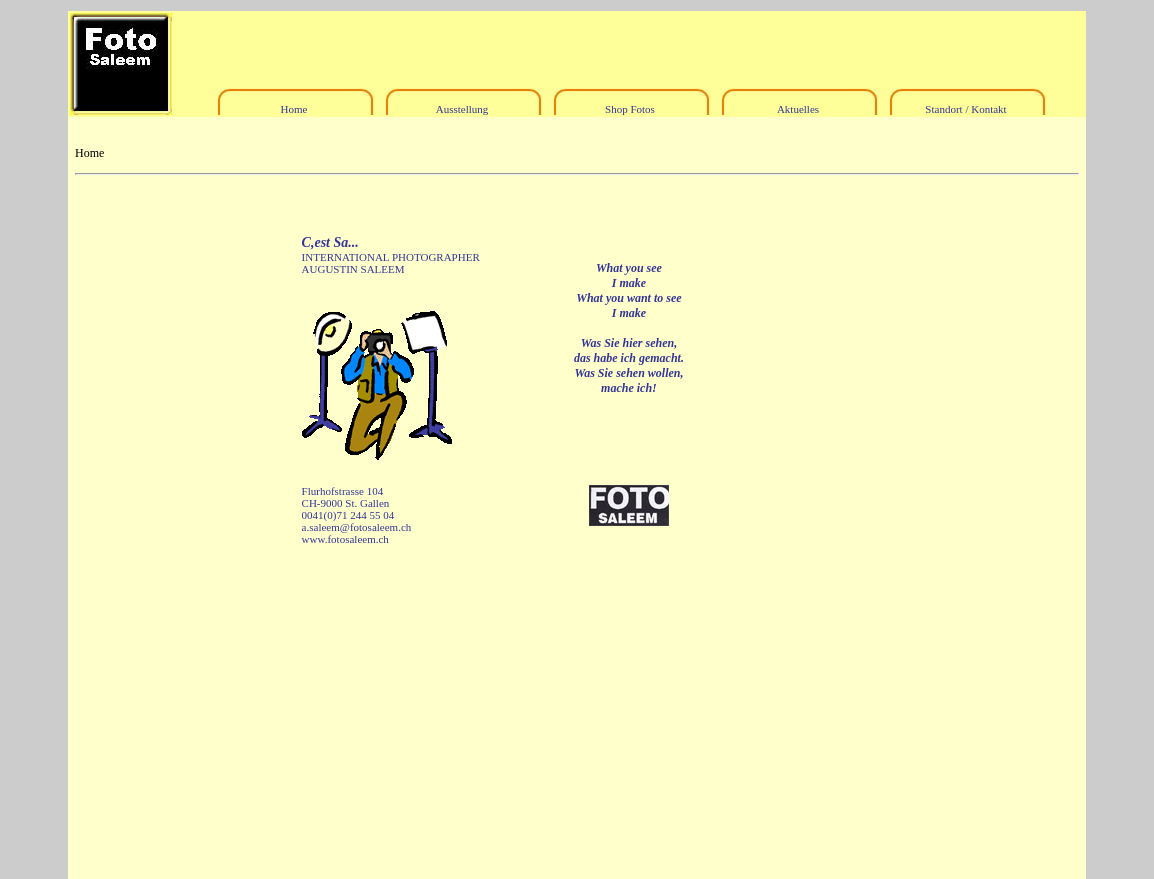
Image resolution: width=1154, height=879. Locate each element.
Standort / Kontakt (965, 109)
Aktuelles (798, 109)
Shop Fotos (630, 109)
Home (294, 109)
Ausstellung (462, 109)
